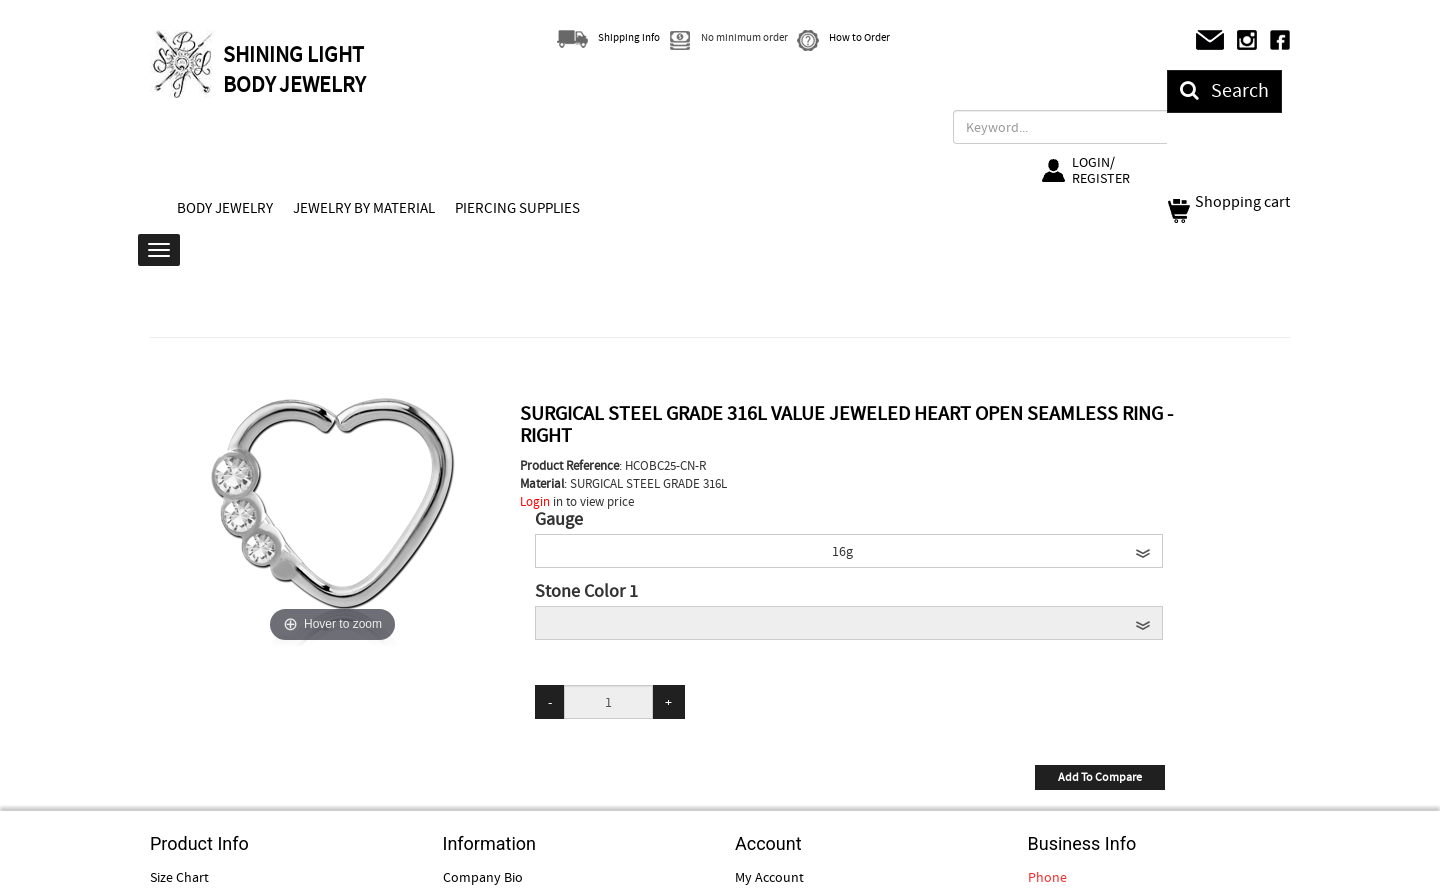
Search (1224, 90)
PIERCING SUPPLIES (517, 208)
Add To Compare (1100, 777)
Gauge (559, 520)
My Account (769, 877)
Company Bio (483, 877)
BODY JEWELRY (225, 208)
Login (535, 501)
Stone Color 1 (586, 592)
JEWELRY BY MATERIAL (364, 208)
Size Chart (179, 877)
